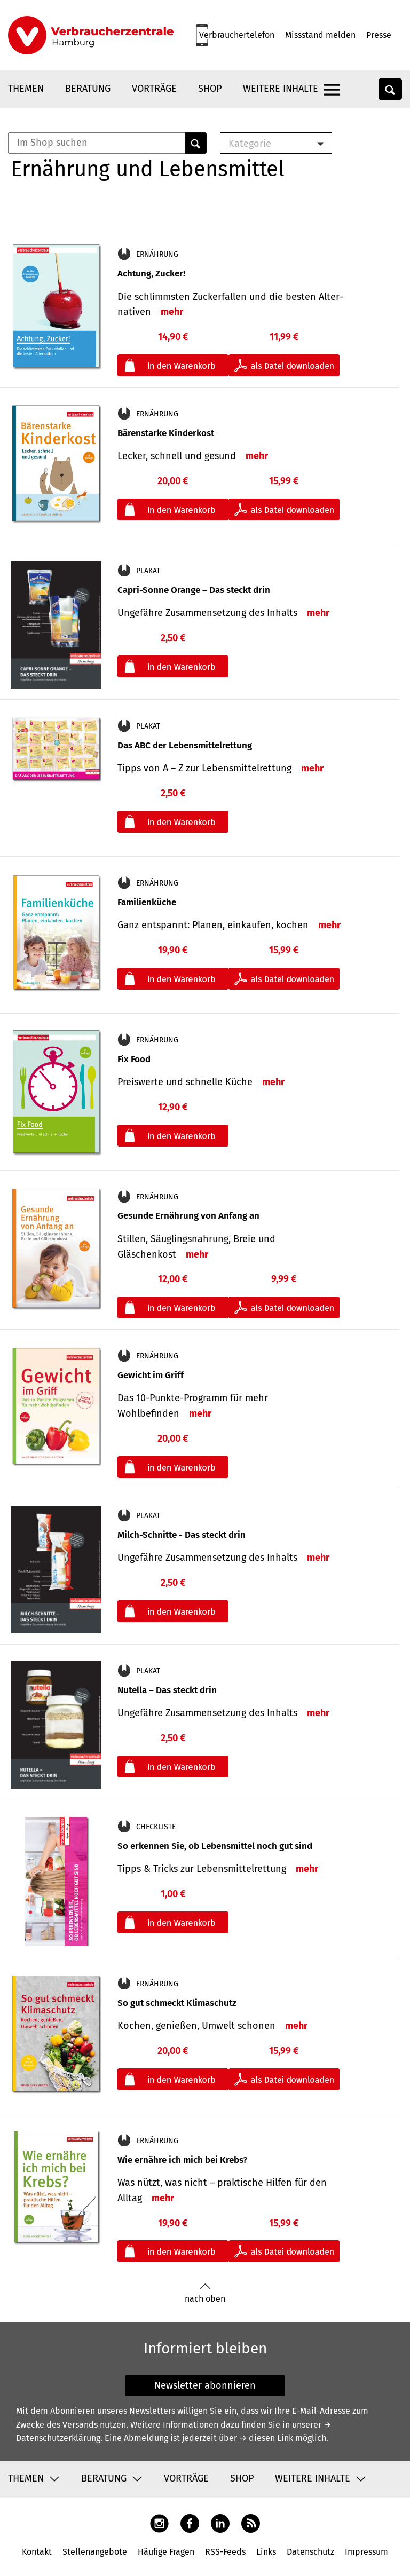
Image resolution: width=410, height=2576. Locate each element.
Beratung (88, 88)
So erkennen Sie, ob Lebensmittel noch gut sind (214, 1846)
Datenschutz (310, 2552)
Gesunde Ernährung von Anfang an (188, 1215)
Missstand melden (320, 35)
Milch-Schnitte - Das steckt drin (181, 1534)
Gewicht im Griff (150, 1375)
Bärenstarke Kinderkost (165, 433)
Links (266, 2552)
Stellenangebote (94, 2552)
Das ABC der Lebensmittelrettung (184, 745)
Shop (210, 88)
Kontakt (37, 2552)
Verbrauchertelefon (236, 35)
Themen (26, 88)
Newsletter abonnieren (205, 2385)
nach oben (205, 2293)
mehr (172, 312)
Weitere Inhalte (280, 88)
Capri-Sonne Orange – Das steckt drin (193, 590)
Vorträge (154, 88)
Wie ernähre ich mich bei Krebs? (182, 2160)
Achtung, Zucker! (151, 273)
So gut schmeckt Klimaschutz (176, 2003)
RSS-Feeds (225, 2552)
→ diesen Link (266, 2438)
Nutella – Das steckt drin (167, 1690)
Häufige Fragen (166, 2552)
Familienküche (146, 902)
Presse (378, 35)
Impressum (366, 2552)
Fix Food (134, 1059)
